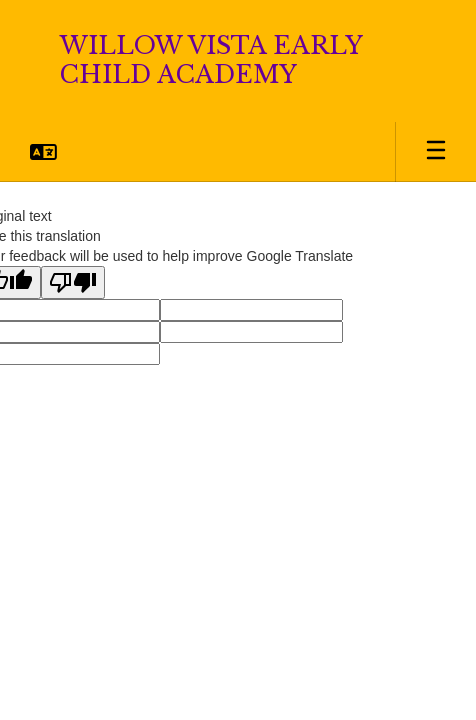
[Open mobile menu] (436, 152)
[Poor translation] (73, 282)
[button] (43, 152)
